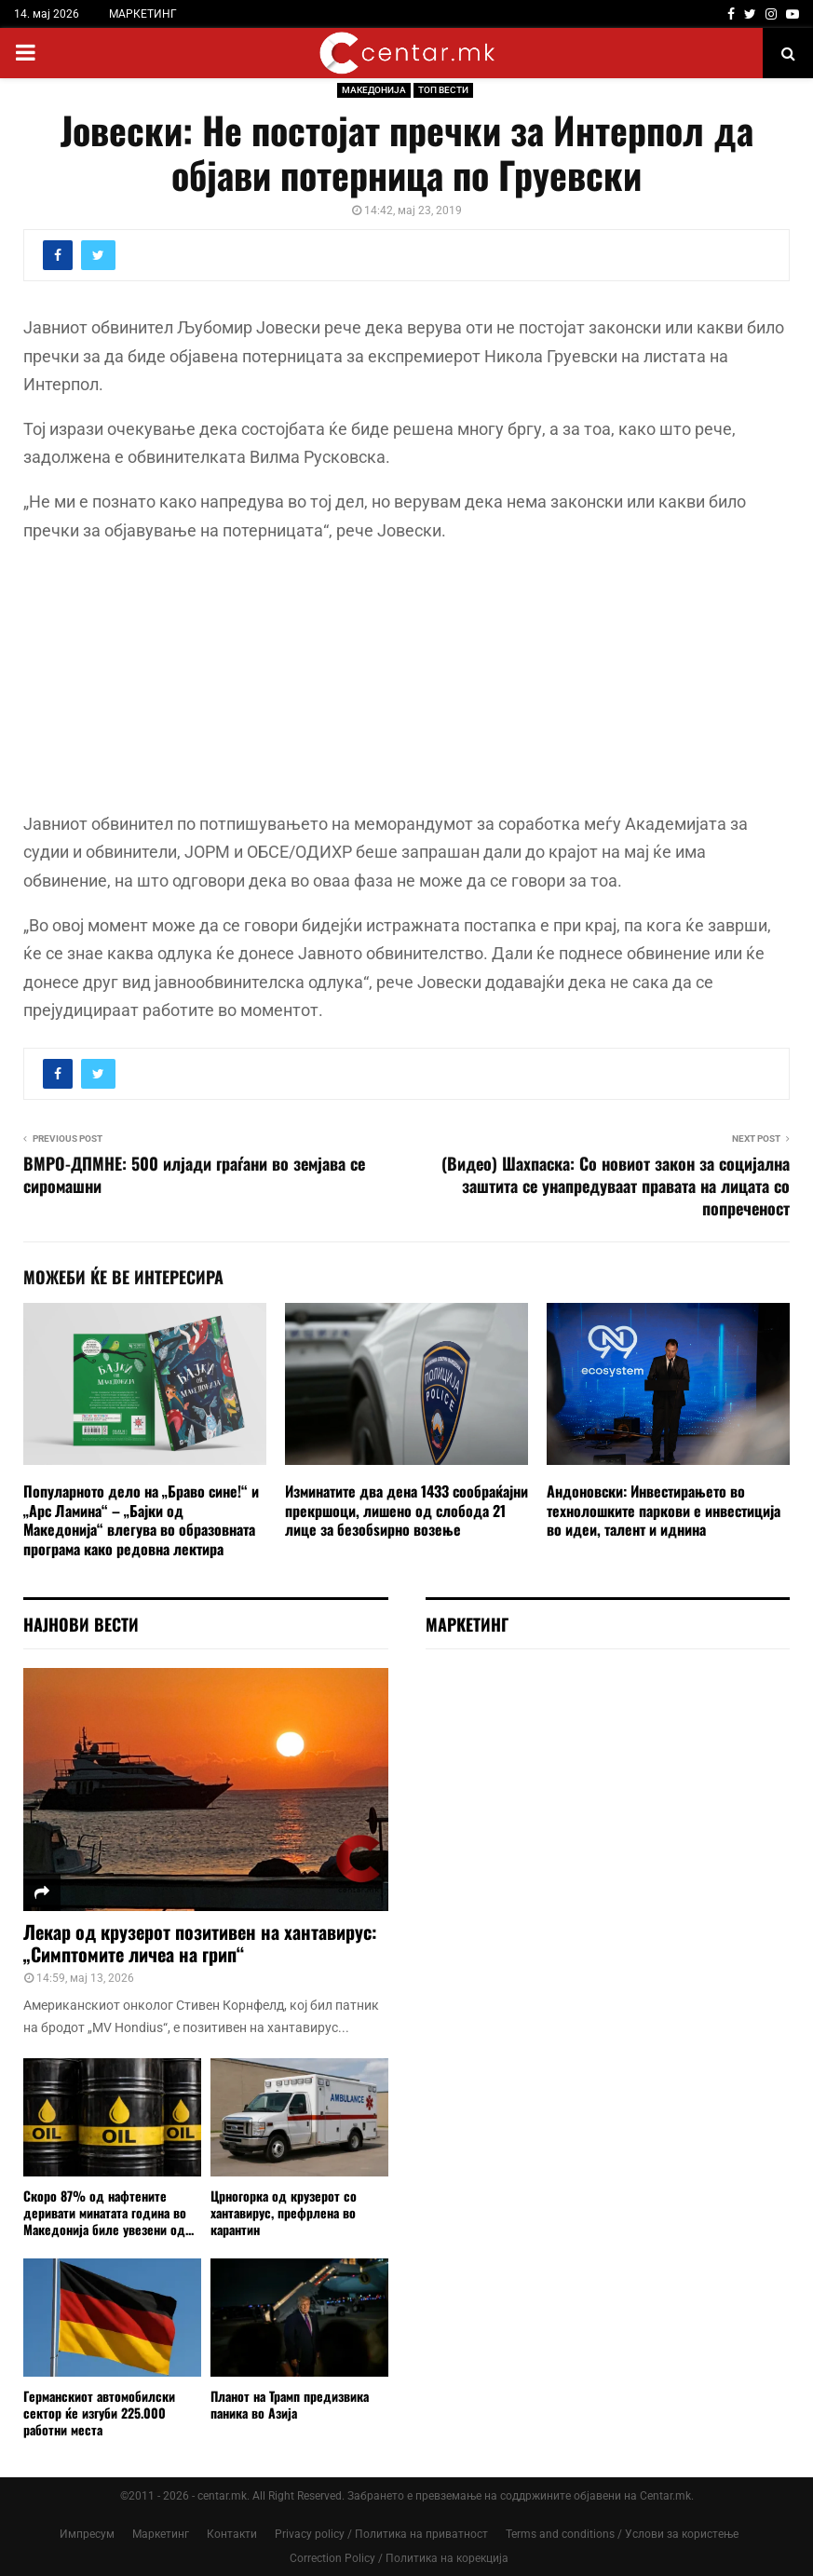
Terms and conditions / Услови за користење (622, 2534)
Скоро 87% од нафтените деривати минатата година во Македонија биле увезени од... (108, 2212)
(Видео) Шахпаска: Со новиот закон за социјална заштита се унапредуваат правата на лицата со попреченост (615, 1185)
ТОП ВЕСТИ (443, 90)
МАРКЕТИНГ (143, 13)
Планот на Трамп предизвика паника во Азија (289, 2404)
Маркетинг (160, 2534)
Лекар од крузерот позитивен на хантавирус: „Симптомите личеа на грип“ (200, 1943)
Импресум (87, 2534)
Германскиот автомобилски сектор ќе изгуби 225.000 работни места (99, 2412)
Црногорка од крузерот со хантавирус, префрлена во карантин (283, 2212)
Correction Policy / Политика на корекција (399, 2558)
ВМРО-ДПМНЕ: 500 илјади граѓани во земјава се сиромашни (194, 1174)
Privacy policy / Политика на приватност (381, 2534)
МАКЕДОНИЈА (374, 90)
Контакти (232, 2534)
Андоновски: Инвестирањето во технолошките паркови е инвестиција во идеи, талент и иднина (663, 1510)
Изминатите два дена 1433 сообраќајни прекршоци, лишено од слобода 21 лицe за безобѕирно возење (406, 1510)
